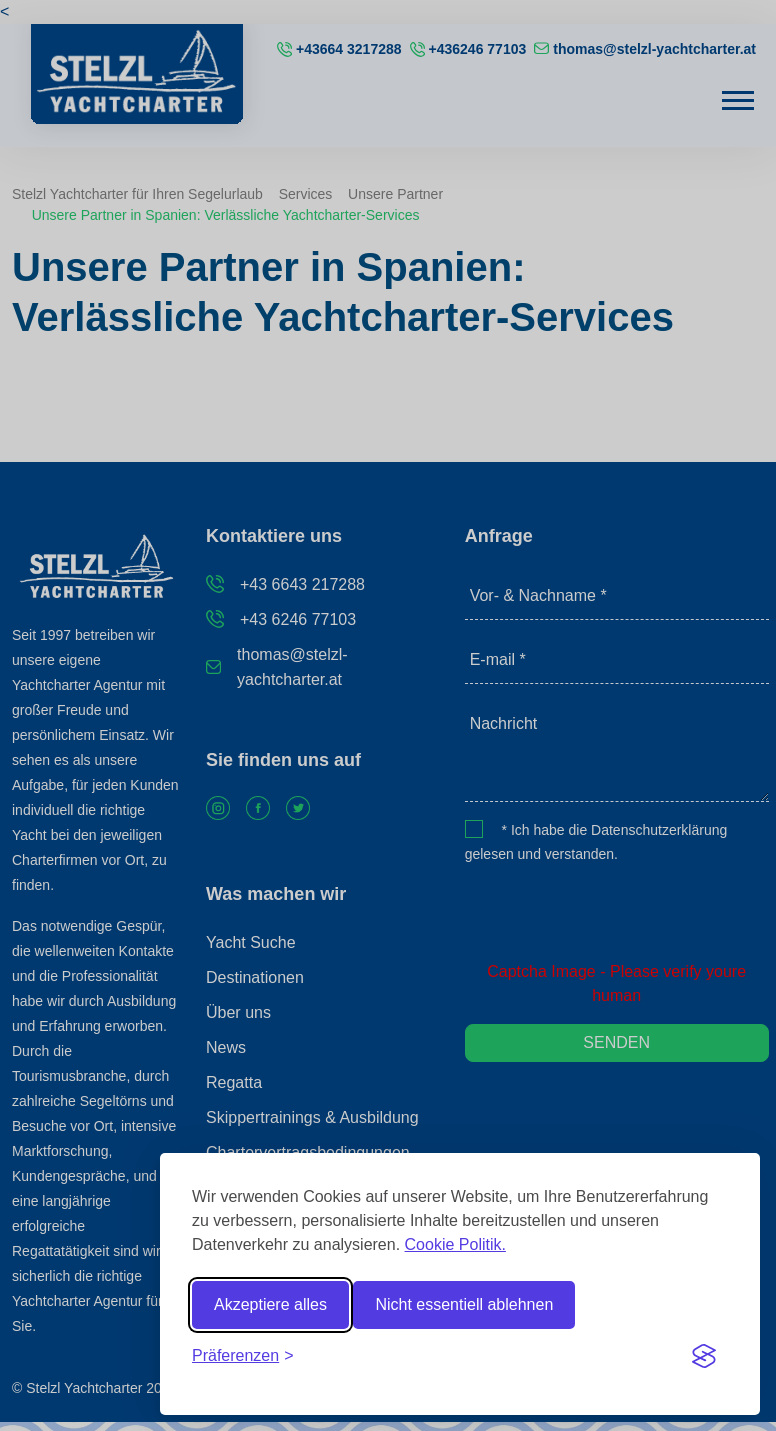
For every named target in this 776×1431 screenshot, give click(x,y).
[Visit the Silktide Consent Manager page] (704, 1356)
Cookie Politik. (455, 1244)
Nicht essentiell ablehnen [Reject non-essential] (464, 1304)
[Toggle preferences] (243, 1356)
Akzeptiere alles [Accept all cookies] (270, 1304)
